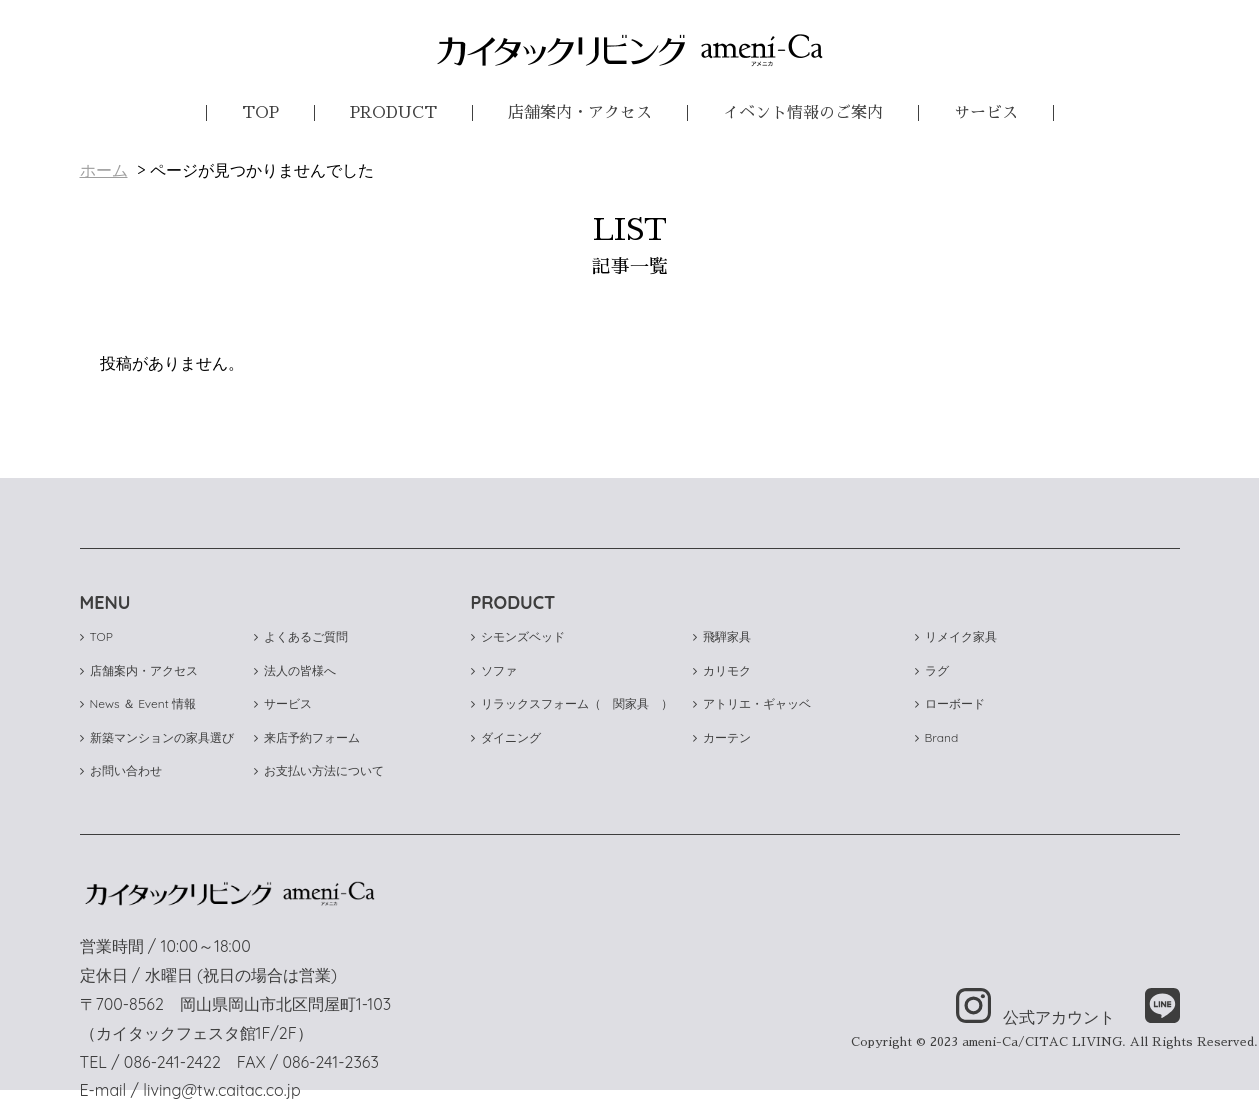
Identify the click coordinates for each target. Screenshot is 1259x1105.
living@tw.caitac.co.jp (221, 1090)
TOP (260, 113)
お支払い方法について (319, 770)
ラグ (932, 670)
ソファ (494, 670)
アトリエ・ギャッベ (752, 703)
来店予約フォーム (307, 737)
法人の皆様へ (295, 670)
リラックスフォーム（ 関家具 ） (572, 703)
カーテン (722, 737)
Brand (937, 737)
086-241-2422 (172, 1062)
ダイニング (506, 737)
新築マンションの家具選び (157, 737)
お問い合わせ (121, 770)
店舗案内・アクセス (580, 113)
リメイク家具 (956, 636)
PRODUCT (393, 113)
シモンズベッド (518, 636)
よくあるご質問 (301, 636)
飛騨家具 (722, 636)
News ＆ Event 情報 (138, 703)
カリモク (722, 670)
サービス (986, 113)
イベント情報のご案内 (803, 113)
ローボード (950, 703)
